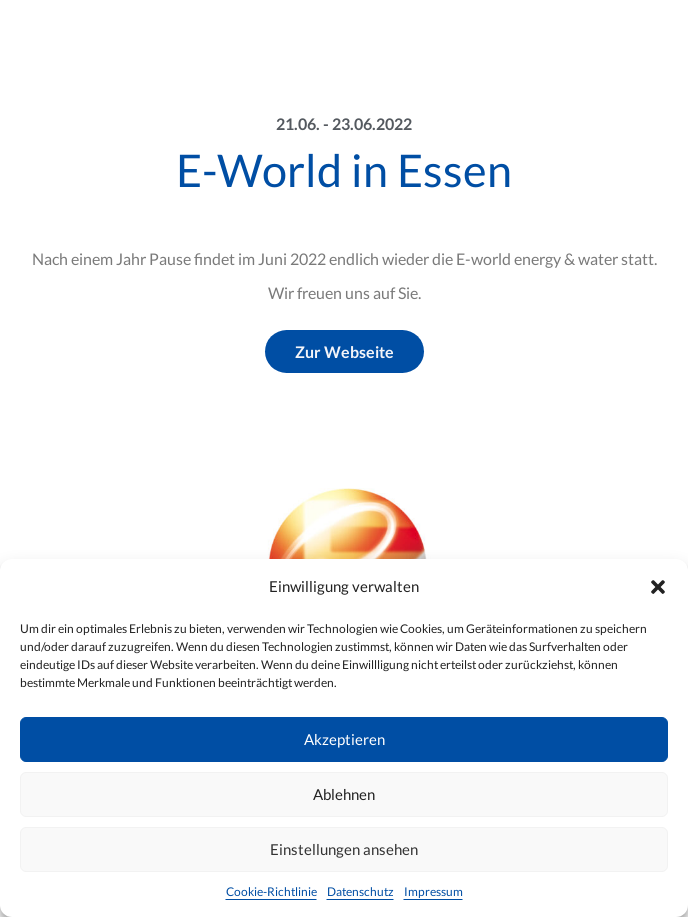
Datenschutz (360, 891)
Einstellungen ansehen (344, 849)
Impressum (433, 891)
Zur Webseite (344, 351)
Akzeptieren (344, 739)
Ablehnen (344, 794)
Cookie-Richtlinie (271, 891)
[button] (658, 587)
